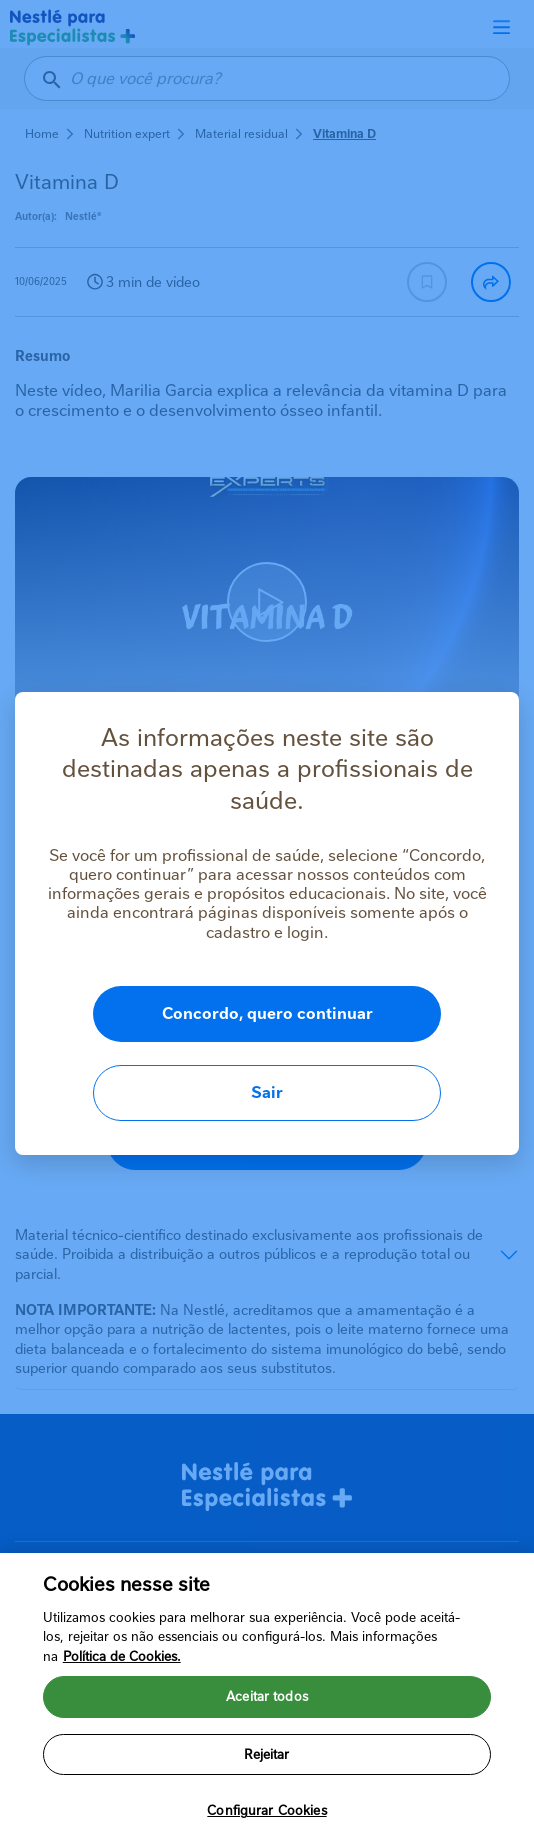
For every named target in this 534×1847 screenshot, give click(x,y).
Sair (267, 1092)
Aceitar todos (267, 1712)
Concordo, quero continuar (267, 1013)
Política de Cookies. (122, 1671)
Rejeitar (266, 1769)
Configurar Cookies (266, 1826)
